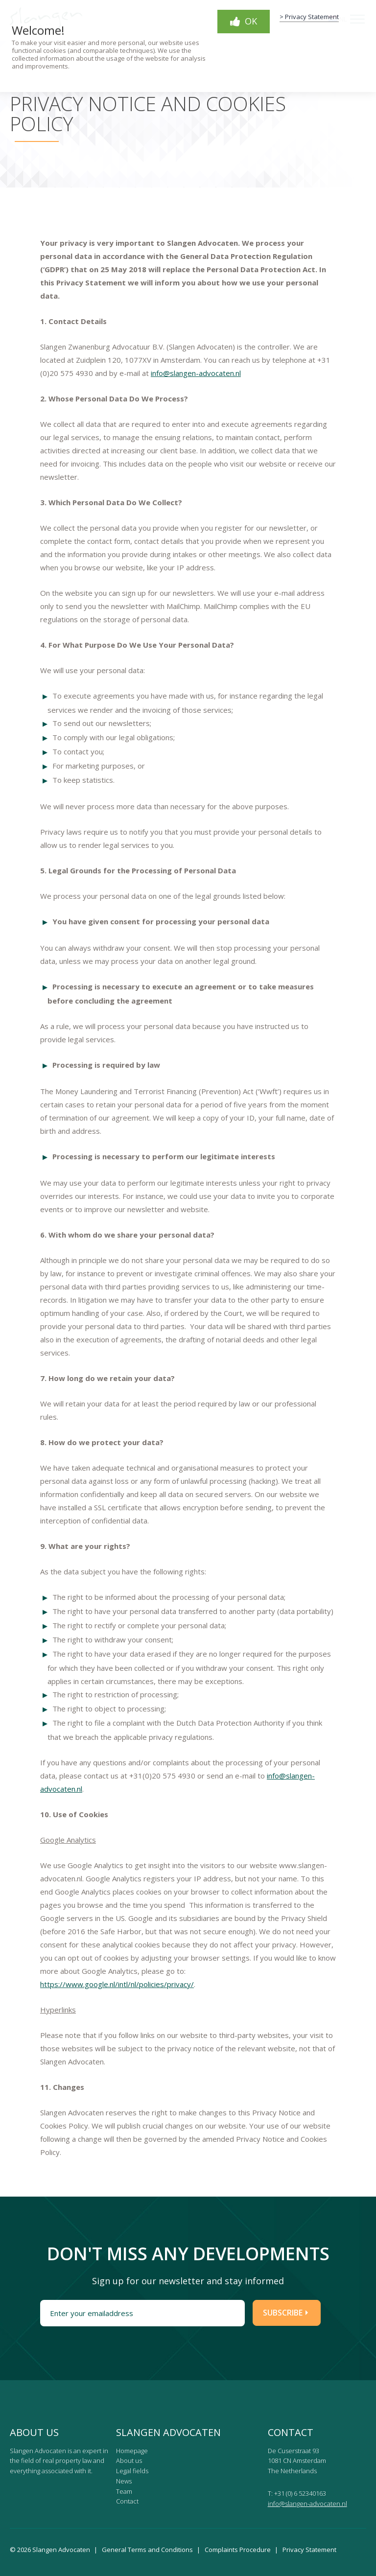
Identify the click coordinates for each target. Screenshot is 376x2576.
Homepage (132, 2450)
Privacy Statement (309, 2549)
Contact (127, 2501)
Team (124, 2491)
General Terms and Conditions (147, 2549)
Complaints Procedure (238, 2549)
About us (129, 2460)
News (124, 2481)
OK (243, 21)
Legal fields (132, 2470)
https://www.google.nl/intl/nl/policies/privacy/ (117, 1984)
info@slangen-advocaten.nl (196, 373)
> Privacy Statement (309, 16)
